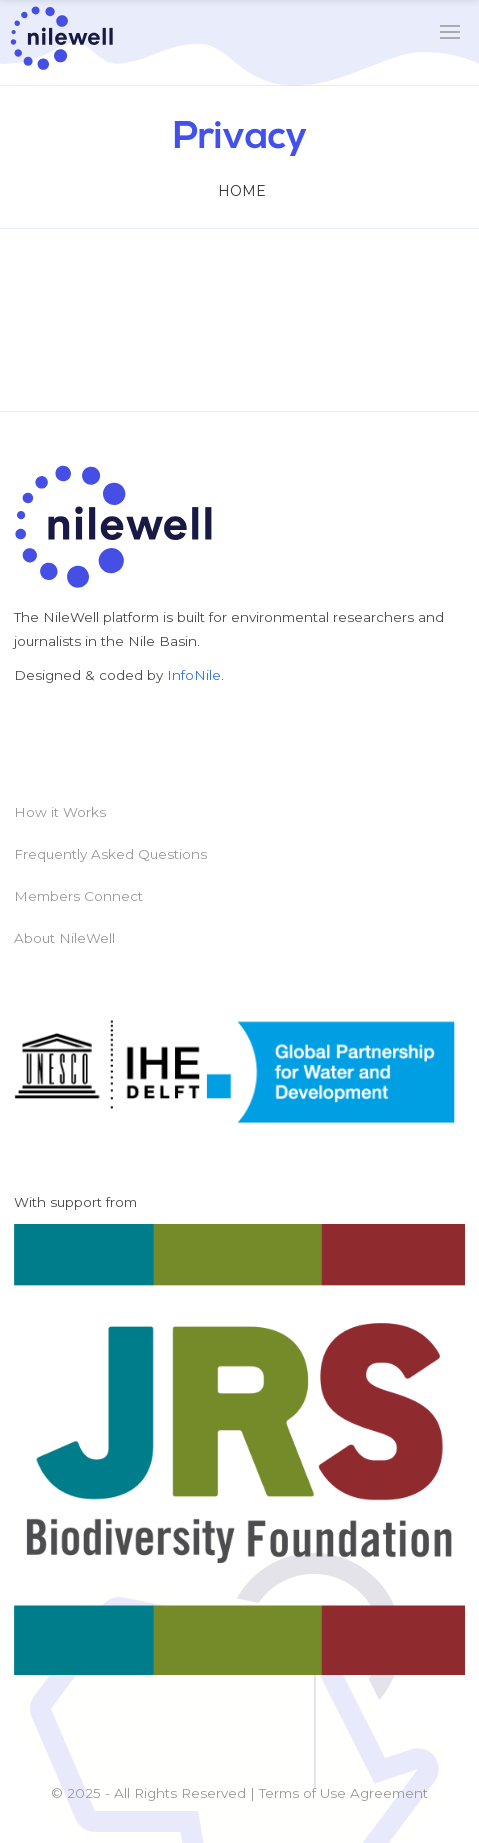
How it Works (60, 812)
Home (242, 191)
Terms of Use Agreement (343, 1793)
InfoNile (194, 675)
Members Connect (78, 896)
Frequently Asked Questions (110, 854)
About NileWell (64, 938)
